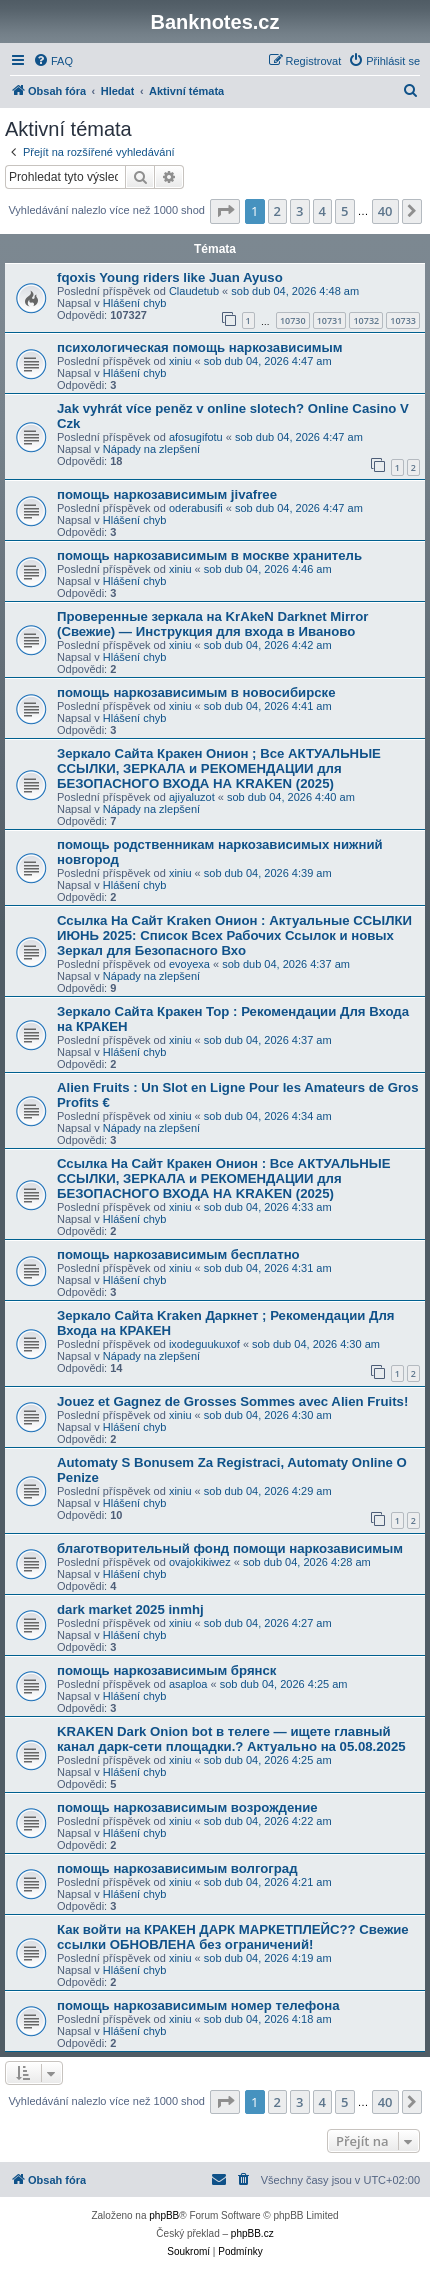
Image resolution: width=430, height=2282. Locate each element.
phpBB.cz (252, 2233)
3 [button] (299, 211)
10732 (366, 320)
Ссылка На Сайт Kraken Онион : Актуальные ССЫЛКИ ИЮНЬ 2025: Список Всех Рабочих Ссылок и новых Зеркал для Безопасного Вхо (234, 935)
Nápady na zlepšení (151, 449)
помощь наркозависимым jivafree (167, 494)
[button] (225, 211)
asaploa (188, 1684)
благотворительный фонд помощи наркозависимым (230, 1548)
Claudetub (194, 291)
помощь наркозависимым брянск (166, 1670)
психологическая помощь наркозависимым (200, 347)
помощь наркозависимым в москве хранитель (209, 555)
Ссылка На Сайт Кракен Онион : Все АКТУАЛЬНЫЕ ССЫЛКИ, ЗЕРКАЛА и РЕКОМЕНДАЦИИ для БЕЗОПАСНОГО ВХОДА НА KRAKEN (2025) (223, 1178)
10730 (293, 320)
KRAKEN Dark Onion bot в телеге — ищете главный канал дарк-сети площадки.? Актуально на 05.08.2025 (231, 1739)
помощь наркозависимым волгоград (177, 1868)
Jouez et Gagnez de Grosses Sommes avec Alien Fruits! (232, 1401)
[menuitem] (53, 61)
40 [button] (385, 211)
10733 (403, 320)
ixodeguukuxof (204, 1344)
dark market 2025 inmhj (130, 1609)
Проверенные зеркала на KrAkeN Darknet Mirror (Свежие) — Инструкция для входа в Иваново (212, 624)
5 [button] (344, 211)
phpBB (164, 2215)
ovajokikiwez (200, 1562)
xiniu (180, 361)
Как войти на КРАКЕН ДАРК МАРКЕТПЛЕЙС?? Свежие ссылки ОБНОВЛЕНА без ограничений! (233, 1937)
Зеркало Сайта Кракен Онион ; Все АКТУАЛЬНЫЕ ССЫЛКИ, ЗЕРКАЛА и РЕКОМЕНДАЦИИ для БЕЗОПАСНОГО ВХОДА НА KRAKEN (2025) (219, 768)
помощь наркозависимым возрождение (187, 1807)
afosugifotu (196, 437)
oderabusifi (196, 508)
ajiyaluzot (192, 797)
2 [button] (277, 211)
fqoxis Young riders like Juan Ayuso (170, 277)
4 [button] (322, 211)
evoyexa (189, 964)
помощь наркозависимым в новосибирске (196, 692)
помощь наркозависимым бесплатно (178, 1254)
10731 (330, 320)
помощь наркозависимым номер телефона (198, 2005)
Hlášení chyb (135, 303)
